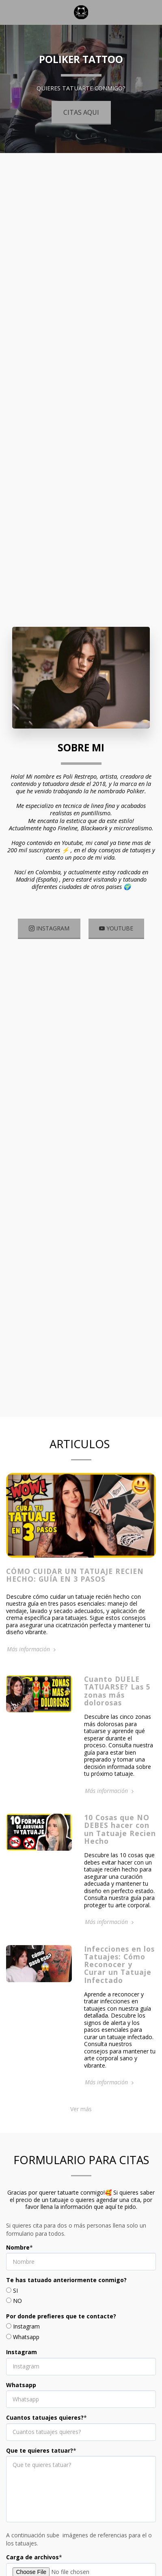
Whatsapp (26, 2345)
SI (15, 2298)
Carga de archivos (32, 2565)
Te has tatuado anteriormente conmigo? (66, 2288)
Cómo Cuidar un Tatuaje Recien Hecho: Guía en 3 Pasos (75, 1583)
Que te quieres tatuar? (39, 2458)
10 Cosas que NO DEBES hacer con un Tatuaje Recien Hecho (120, 1837)
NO (17, 2309)
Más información (32, 1657)
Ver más (81, 2117)
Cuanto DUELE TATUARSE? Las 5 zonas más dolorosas (117, 1699)
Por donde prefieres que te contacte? (61, 2324)
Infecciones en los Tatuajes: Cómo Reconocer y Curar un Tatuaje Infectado (119, 1972)
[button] (9, 12)
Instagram (26, 2334)
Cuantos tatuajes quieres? (45, 2425)
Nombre (18, 2255)
